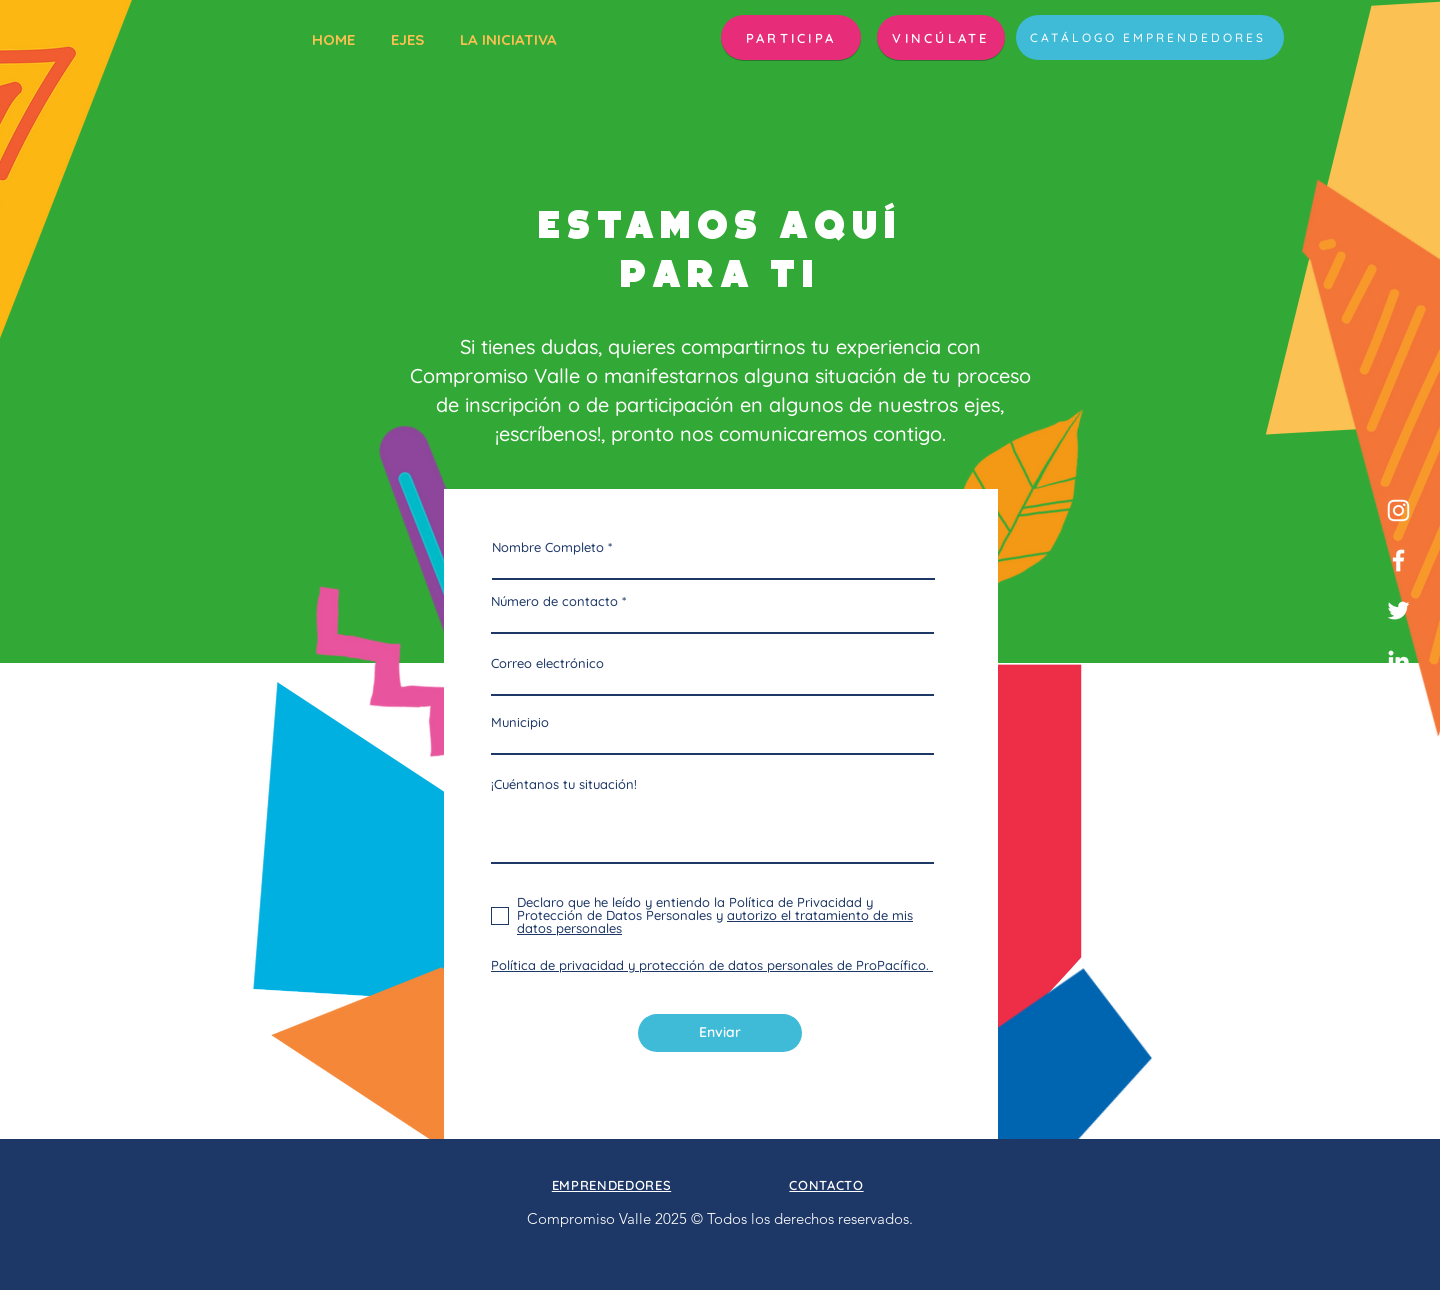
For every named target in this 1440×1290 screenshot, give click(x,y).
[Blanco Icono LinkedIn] (1398, 660)
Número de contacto (554, 601)
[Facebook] (1398, 560)
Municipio (520, 722)
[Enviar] (720, 1033)
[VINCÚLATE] (941, 37)
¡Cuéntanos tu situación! (564, 784)
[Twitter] (1398, 610)
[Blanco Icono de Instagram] (1398, 510)
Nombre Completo (548, 547)
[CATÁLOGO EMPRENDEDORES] (1150, 37)
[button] (791, 37)
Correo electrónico (547, 663)
